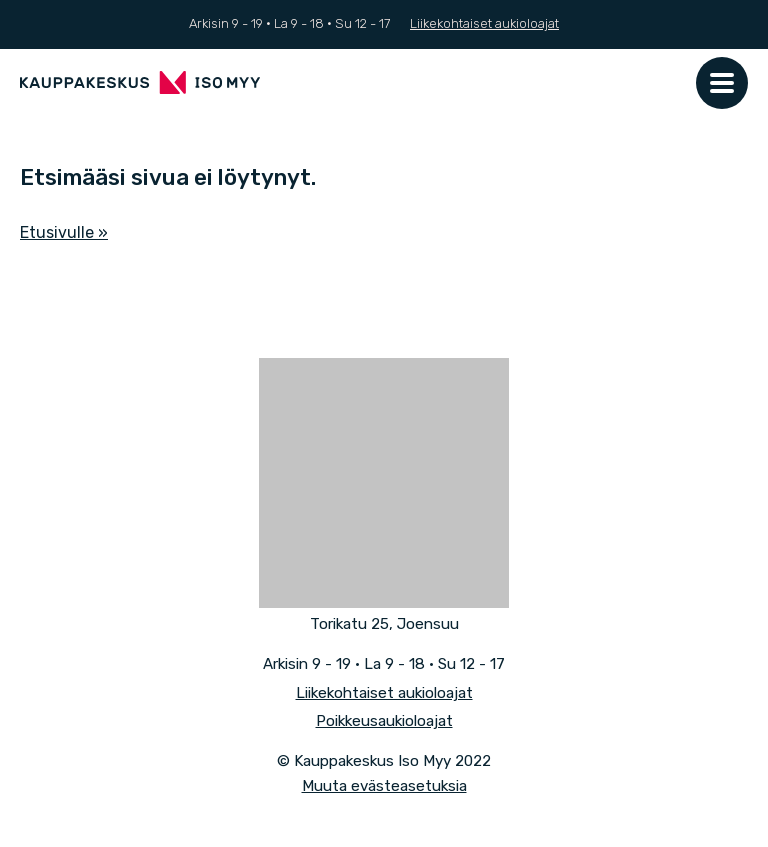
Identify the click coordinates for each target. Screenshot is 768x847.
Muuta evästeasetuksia (384, 786)
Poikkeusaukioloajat (384, 721)
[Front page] (140, 82)
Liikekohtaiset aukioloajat (484, 23)
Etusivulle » (64, 232)
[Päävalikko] (722, 83)
